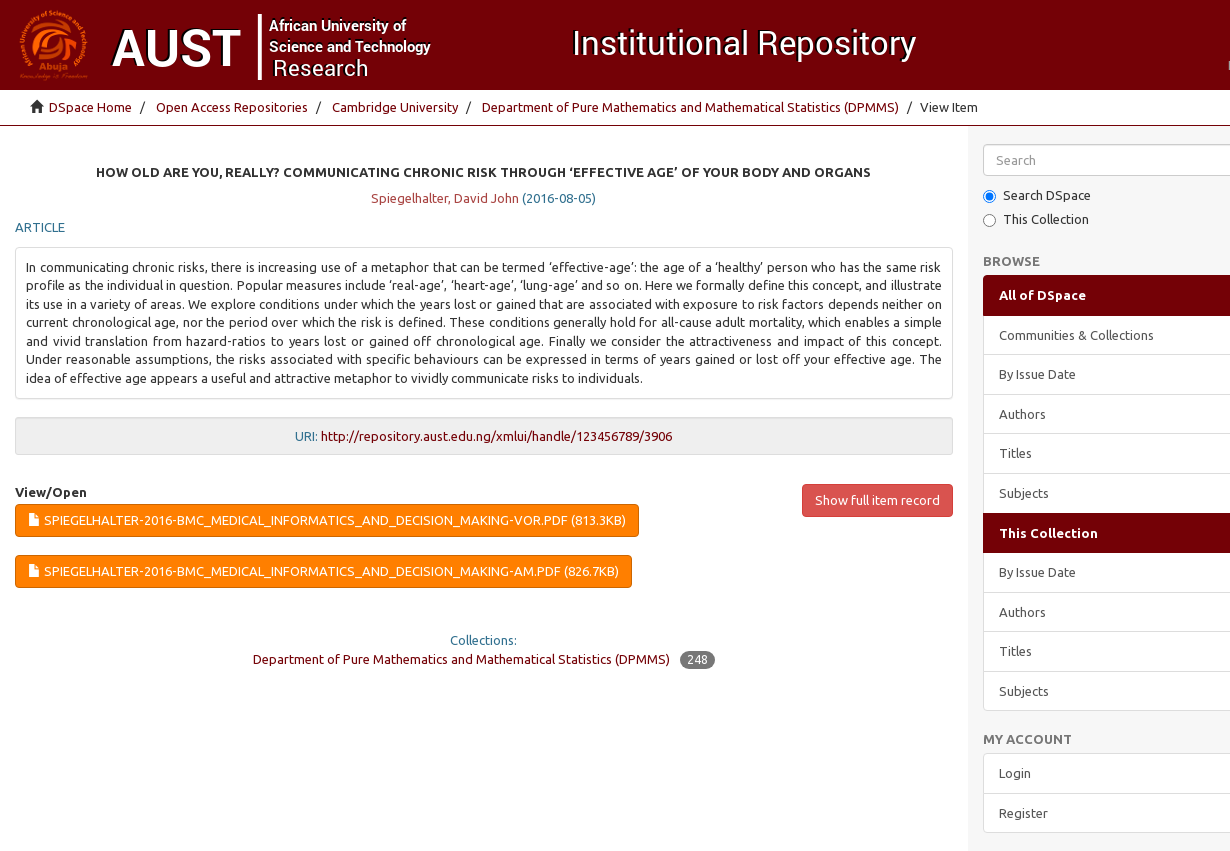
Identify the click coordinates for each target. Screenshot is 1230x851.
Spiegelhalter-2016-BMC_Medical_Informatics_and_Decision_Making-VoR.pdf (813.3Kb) (327, 520)
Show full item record (877, 500)
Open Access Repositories (232, 107)
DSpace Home (90, 107)
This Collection (1036, 219)
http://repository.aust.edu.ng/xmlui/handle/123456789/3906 (496, 436)
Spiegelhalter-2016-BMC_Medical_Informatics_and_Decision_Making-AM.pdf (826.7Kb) (323, 571)
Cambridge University (395, 107)
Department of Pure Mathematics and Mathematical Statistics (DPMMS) (690, 107)
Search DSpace (1037, 195)
